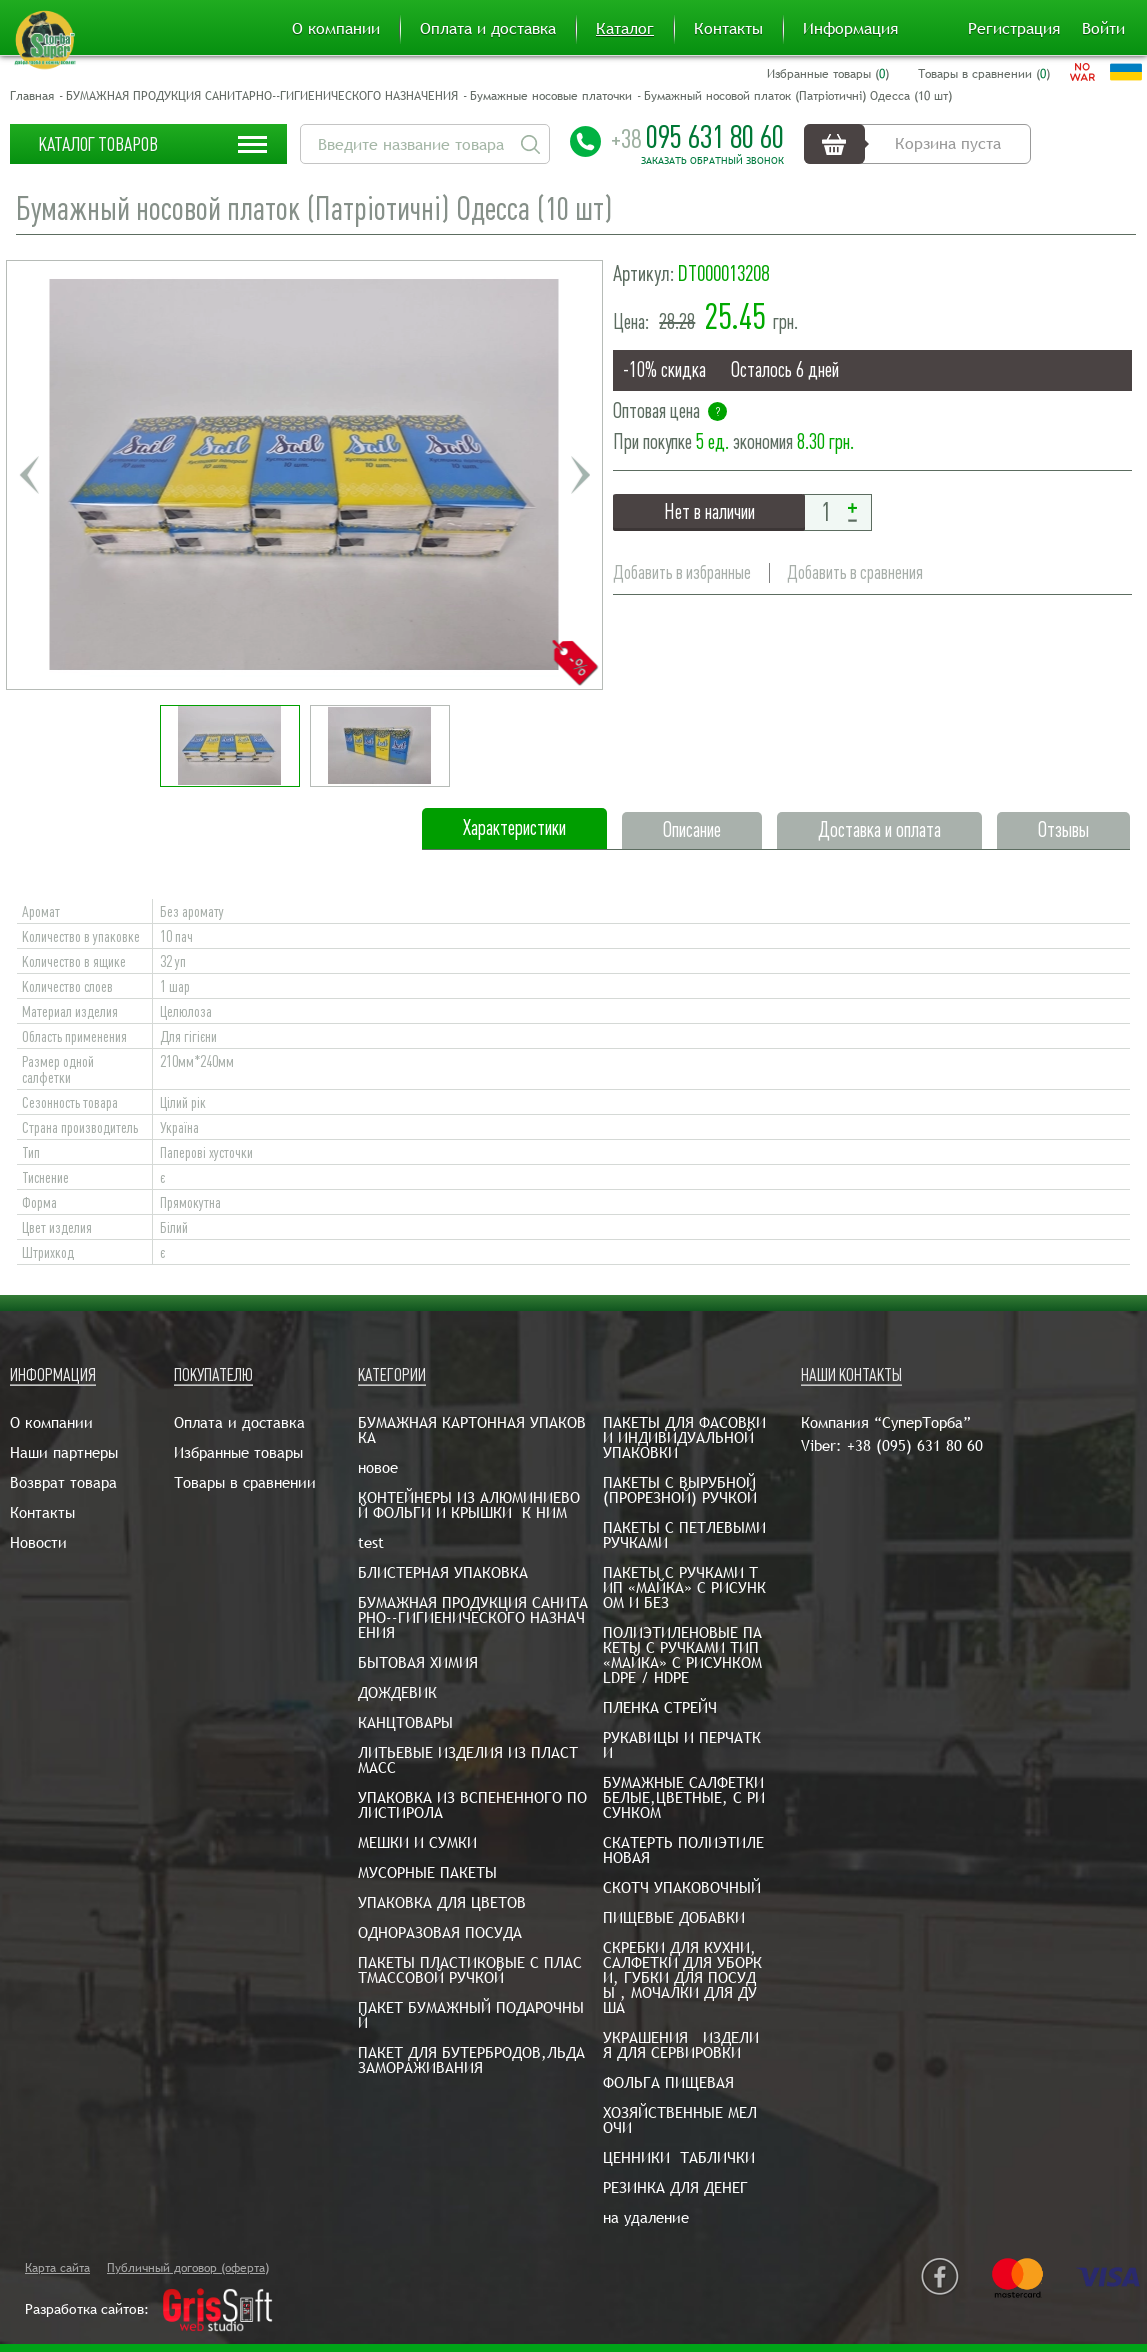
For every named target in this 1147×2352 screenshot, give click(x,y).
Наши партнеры (64, 1452)
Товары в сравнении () (984, 74)
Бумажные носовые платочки (551, 96)
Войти (1103, 29)
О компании (336, 29)
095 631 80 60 (697, 137)
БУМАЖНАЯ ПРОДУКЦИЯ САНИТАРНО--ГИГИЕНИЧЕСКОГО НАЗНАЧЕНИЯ (262, 96)
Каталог (625, 29)
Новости (38, 1542)
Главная (32, 96)
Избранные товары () (828, 74)
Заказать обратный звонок (712, 161)
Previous (29, 475)
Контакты (728, 29)
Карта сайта (57, 2268)
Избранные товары (238, 1452)
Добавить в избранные (682, 572)
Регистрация (1014, 29)
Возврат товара (63, 1482)
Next (580, 475)
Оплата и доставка (488, 29)
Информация (850, 29)
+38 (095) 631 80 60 (915, 1445)
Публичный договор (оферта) (188, 2268)
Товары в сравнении (245, 1482)
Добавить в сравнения (855, 572)
